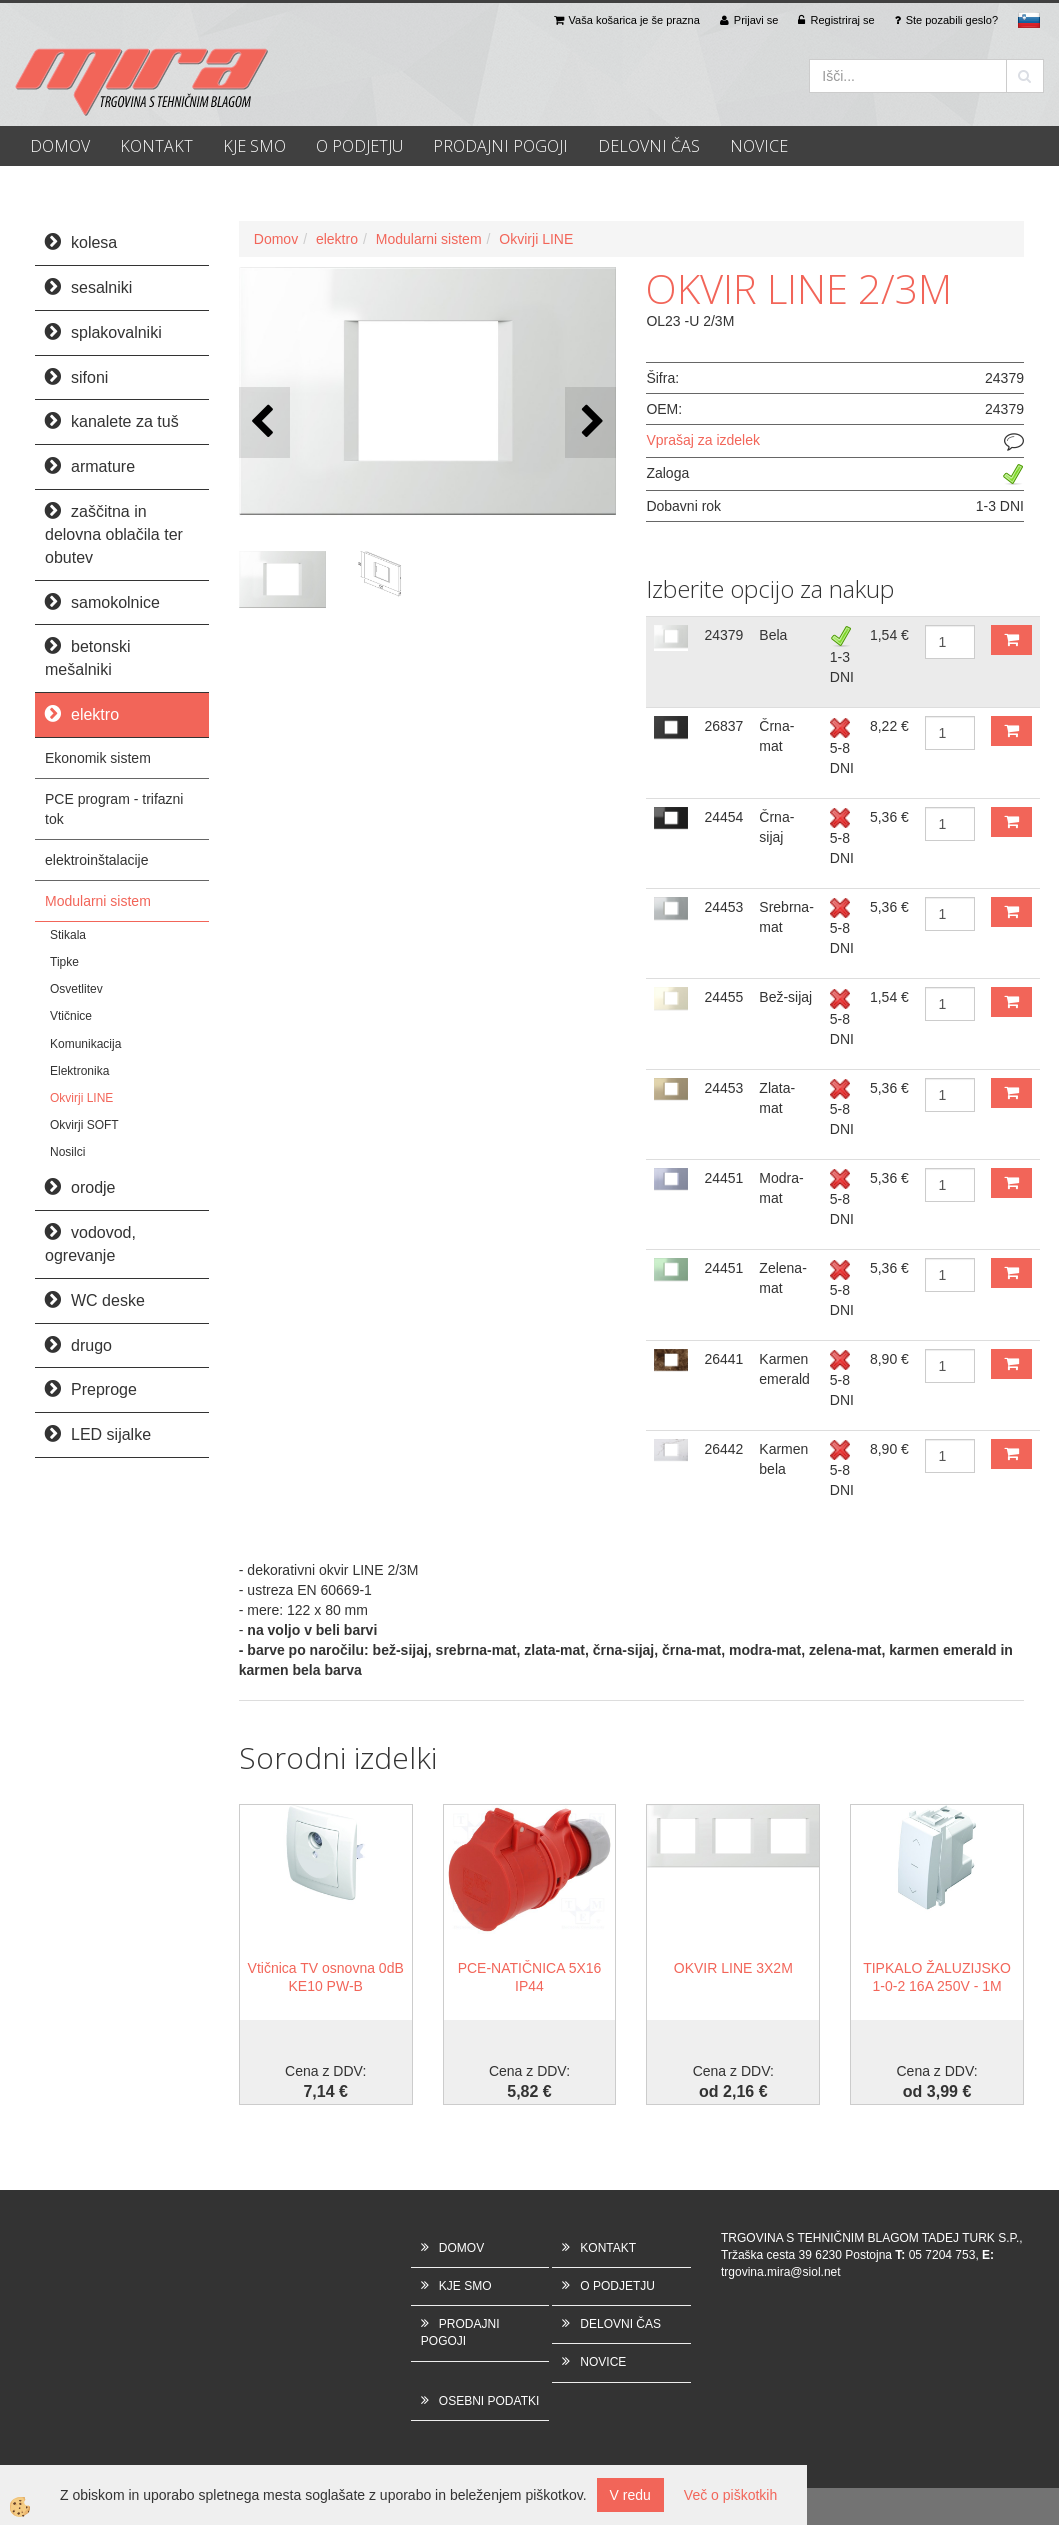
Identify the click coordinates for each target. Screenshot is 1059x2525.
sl (1029, 20)
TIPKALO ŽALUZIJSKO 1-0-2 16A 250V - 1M (937, 1977)
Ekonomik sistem (98, 758)
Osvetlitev (76, 989)
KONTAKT (156, 146)
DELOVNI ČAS (649, 146)
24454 (723, 817)
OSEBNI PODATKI (489, 2401)
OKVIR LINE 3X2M (733, 1968)
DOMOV (60, 146)
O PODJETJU (359, 146)
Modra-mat (781, 1188)
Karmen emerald (784, 1369)
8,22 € (889, 726)
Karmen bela (783, 1459)
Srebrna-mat (786, 917)
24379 (723, 635)
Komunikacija (85, 1044)
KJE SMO (254, 146)
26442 (723, 1449)
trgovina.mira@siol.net (781, 2272)
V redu (630, 2495)
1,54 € (889, 635)
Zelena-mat (782, 1278)
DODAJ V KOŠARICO (1011, 640)
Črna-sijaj (776, 827)
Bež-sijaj (785, 997)
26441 (723, 1359)
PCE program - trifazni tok (114, 809)
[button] (590, 422)
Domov (276, 239)
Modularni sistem (98, 901)
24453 (723, 907)
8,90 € (889, 1359)
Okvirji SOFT (84, 1125)
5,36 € (889, 817)
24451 (723, 1178)
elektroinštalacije (97, 860)
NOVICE (759, 146)
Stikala (68, 935)
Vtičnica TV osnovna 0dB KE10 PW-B (326, 1977)
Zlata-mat (777, 1098)
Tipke (64, 962)
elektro (337, 239)
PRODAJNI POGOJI (500, 146)
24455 (723, 997)
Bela (773, 635)
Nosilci (67, 1152)
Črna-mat (776, 736)
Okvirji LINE (81, 1098)
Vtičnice (71, 1016)
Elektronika (79, 1071)
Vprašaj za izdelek (703, 440)
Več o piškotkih (730, 2495)
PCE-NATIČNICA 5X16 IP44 (530, 1977)
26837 (723, 726)
